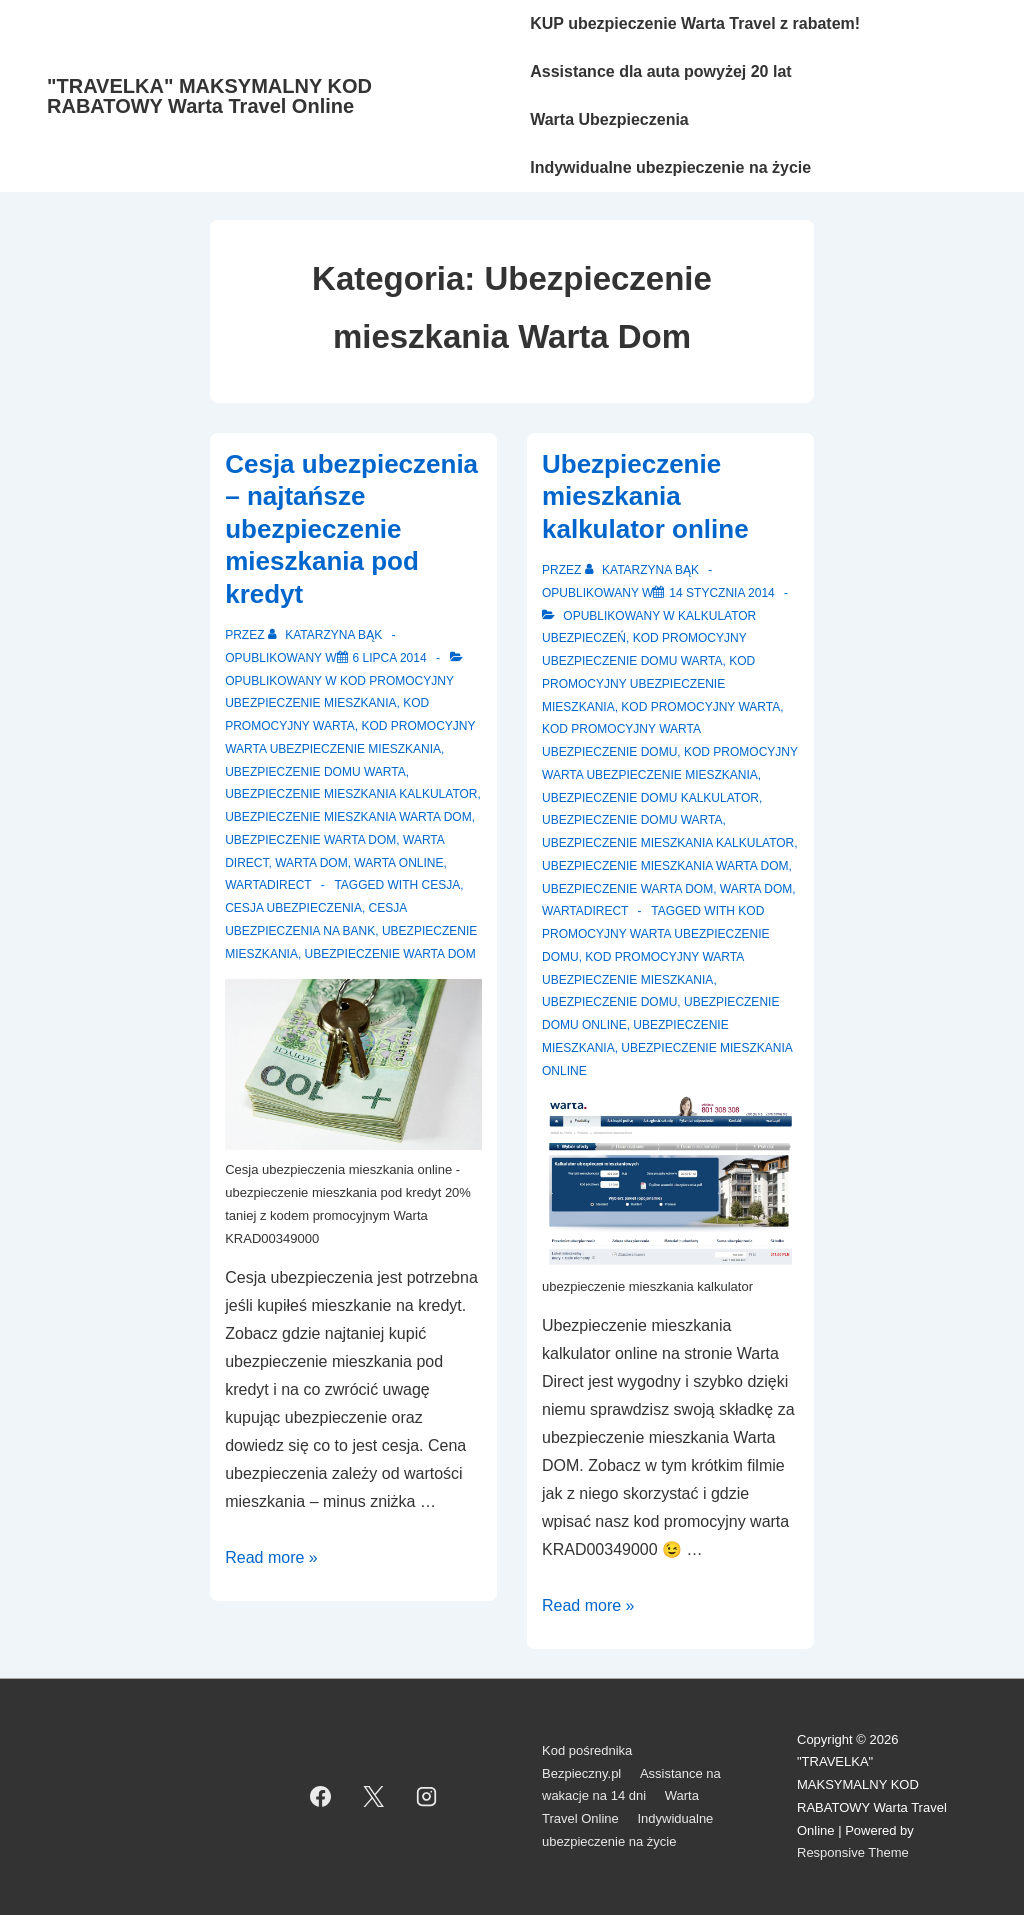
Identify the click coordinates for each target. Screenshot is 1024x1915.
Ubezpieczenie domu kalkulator (650, 798)
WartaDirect (268, 885)
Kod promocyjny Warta (700, 707)
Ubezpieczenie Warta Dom (310, 840)
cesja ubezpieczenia (293, 908)
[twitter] (374, 1797)
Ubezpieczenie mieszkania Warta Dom (348, 817)
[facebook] (321, 1797)
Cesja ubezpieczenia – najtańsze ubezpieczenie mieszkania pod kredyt (351, 529)
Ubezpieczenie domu (609, 1002)
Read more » (271, 1557)
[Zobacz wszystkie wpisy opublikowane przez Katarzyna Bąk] (327, 635)
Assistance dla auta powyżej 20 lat (660, 71)
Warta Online (398, 863)
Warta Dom (311, 863)
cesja (441, 885)
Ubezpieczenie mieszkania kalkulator (351, 794)
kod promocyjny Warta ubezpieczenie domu (656, 934)
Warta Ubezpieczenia (609, 119)
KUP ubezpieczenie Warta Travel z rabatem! (695, 23)
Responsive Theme (853, 1852)
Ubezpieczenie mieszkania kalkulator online (645, 496)
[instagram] (427, 1797)
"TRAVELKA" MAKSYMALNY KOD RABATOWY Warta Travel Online (209, 96)
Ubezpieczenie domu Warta (315, 772)
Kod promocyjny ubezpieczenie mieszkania (648, 684)
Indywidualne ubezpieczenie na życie (670, 167)
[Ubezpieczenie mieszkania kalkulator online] (721, 593)
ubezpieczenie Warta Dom (390, 954)
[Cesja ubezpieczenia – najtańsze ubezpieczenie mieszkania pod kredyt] (390, 658)
